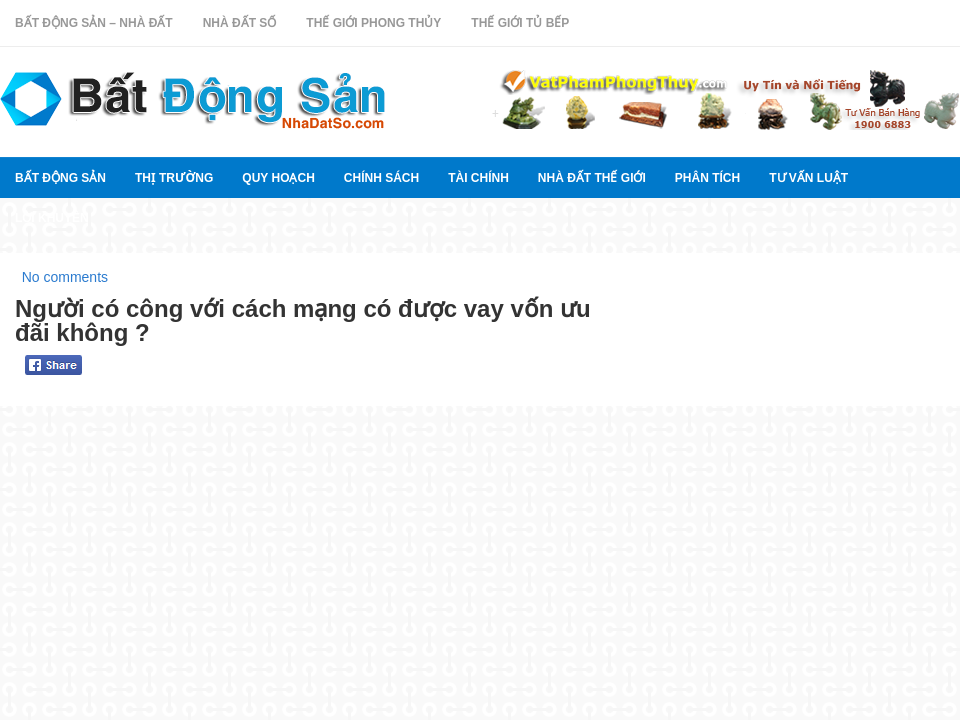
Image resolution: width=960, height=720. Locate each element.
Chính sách (381, 178)
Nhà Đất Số (240, 23)
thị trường (174, 178)
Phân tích (707, 178)
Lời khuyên (52, 218)
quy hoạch (278, 178)
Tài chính (478, 178)
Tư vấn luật (808, 178)
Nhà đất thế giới (592, 178)
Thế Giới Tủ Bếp (520, 23)
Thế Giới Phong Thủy (373, 23)
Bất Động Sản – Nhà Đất (94, 23)
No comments (65, 277)
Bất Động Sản (60, 178)
